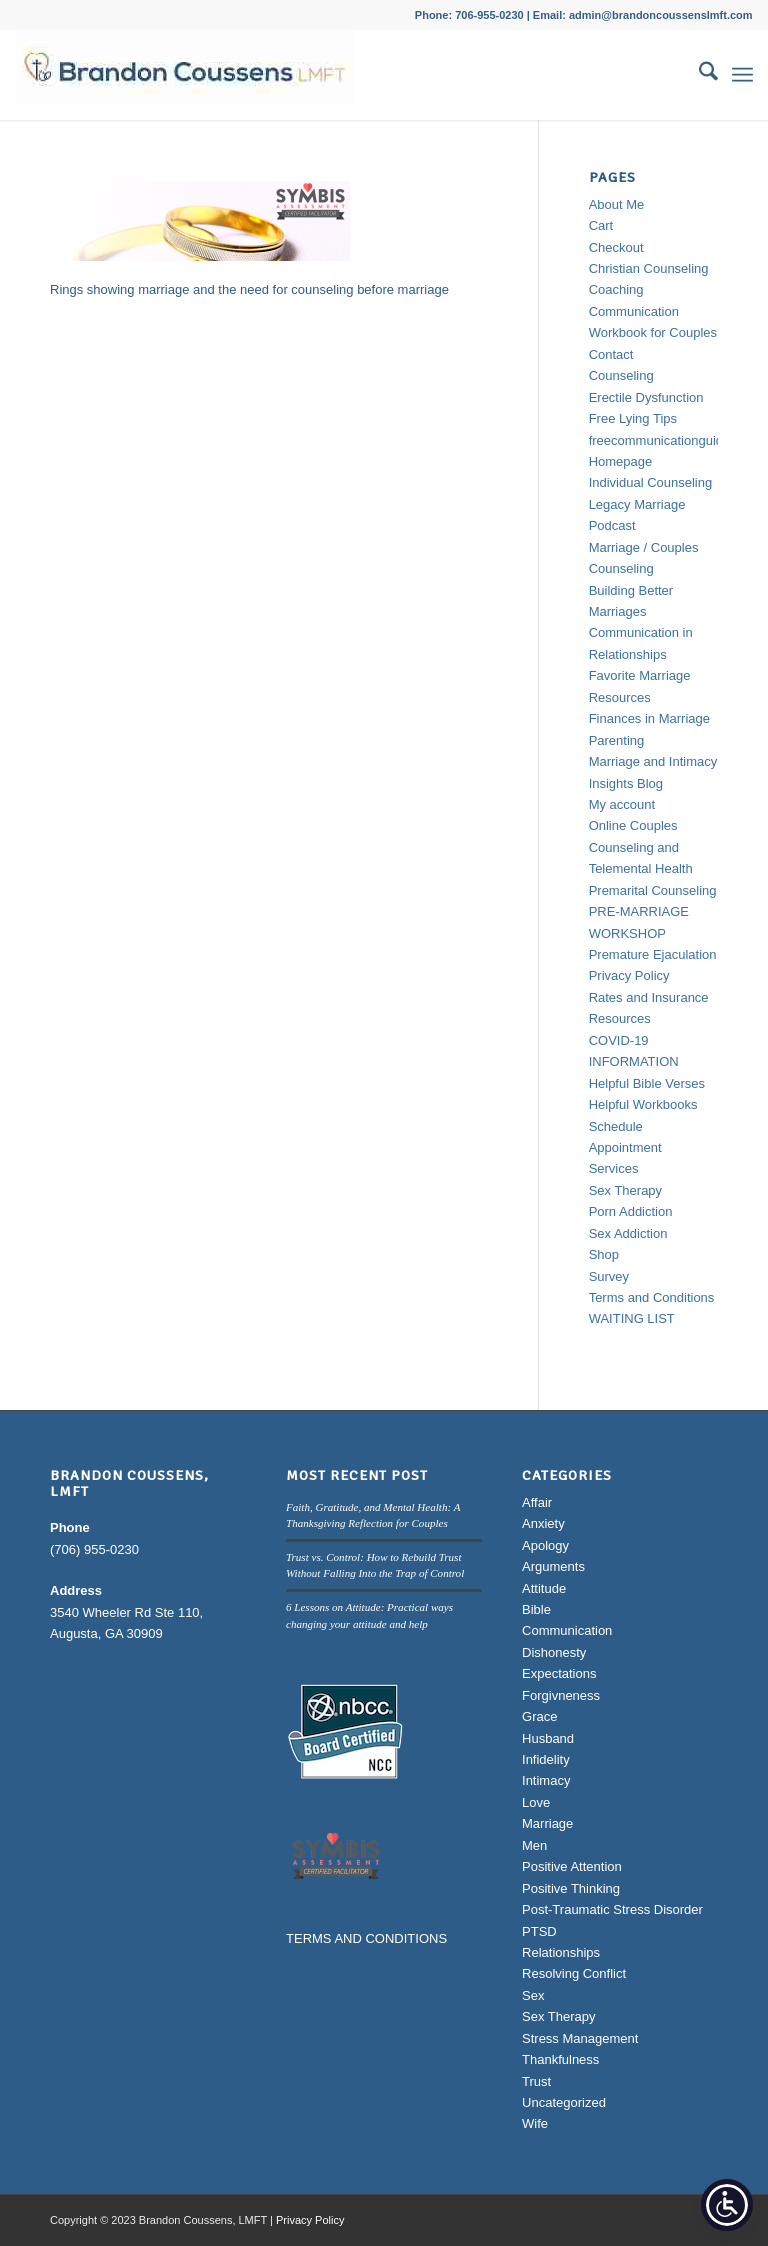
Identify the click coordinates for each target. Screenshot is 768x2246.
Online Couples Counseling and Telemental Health (641, 847)
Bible (536, 1609)
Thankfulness (560, 2059)
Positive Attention (572, 1866)
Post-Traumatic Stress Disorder (612, 1909)
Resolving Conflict (574, 1973)
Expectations (559, 1673)
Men (534, 1845)
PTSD (539, 1931)
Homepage (621, 461)
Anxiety (543, 1523)
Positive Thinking (571, 1888)
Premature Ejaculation (653, 954)
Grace (539, 1716)
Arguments (553, 1566)
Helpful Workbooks (643, 1104)
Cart (601, 225)
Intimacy (546, 1780)
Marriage (547, 1823)
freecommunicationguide (660, 440)
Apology (545, 1545)
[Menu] (742, 75)
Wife (535, 2123)
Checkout (616, 247)
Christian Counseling (649, 268)
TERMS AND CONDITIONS (366, 1938)
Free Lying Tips (633, 418)
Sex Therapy (625, 1190)
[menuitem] (698, 75)
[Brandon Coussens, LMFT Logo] (185, 75)
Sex (533, 1995)
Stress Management (580, 2038)
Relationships (561, 1952)
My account (622, 804)
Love (536, 1802)
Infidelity (546, 1759)
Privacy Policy (629, 975)
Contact (611, 354)
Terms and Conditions (652, 1297)
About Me (617, 204)
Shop (604, 1254)
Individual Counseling (651, 482)
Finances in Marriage (649, 718)
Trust (536, 2081)
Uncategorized (564, 2102)
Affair (537, 1502)
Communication (567, 1630)
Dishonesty (554, 1652)
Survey (609, 1276)
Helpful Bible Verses (647, 1083)
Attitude (544, 1588)
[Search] (698, 75)
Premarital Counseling (653, 890)
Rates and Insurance (649, 997)
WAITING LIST (632, 1318)
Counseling (621, 375)
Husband (548, 1738)
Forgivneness (561, 1695)
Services (614, 1168)
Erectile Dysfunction (646, 397)
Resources (620, 1018)
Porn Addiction (631, 1211)
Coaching (616, 289)
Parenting (617, 740)
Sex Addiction (628, 1233)
